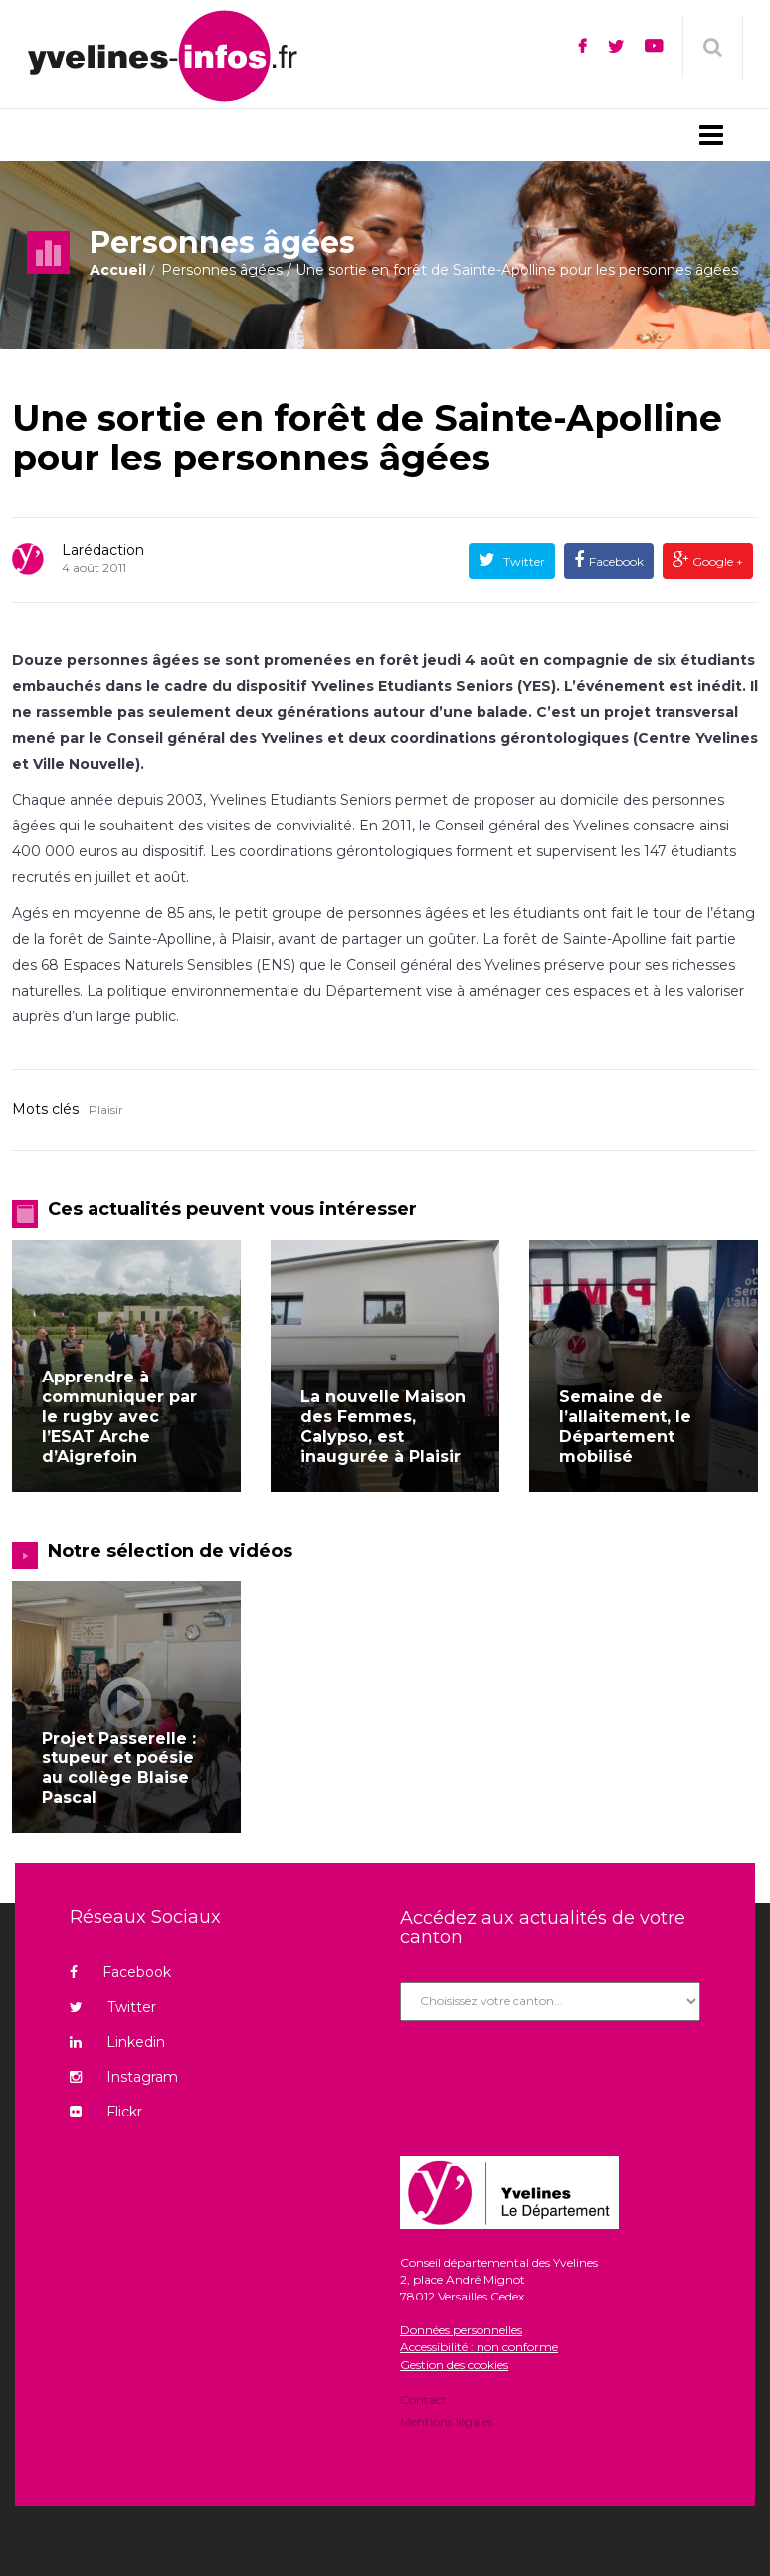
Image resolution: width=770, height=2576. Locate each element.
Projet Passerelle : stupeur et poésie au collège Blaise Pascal (119, 1768)
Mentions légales (446, 2420)
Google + (716, 561)
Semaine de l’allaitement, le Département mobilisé (625, 1426)
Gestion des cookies (454, 2364)
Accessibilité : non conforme (479, 2346)
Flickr (106, 2111)
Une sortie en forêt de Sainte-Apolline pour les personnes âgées (367, 437)
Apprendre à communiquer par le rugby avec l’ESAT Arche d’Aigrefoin (119, 1417)
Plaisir (106, 1109)
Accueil (118, 269)
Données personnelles (461, 2329)
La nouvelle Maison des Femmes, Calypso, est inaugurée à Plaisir (383, 1426)
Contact (423, 2401)
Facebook (616, 561)
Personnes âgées (222, 269)
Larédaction (103, 550)
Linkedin (117, 2042)
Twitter (522, 561)
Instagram (124, 2077)
